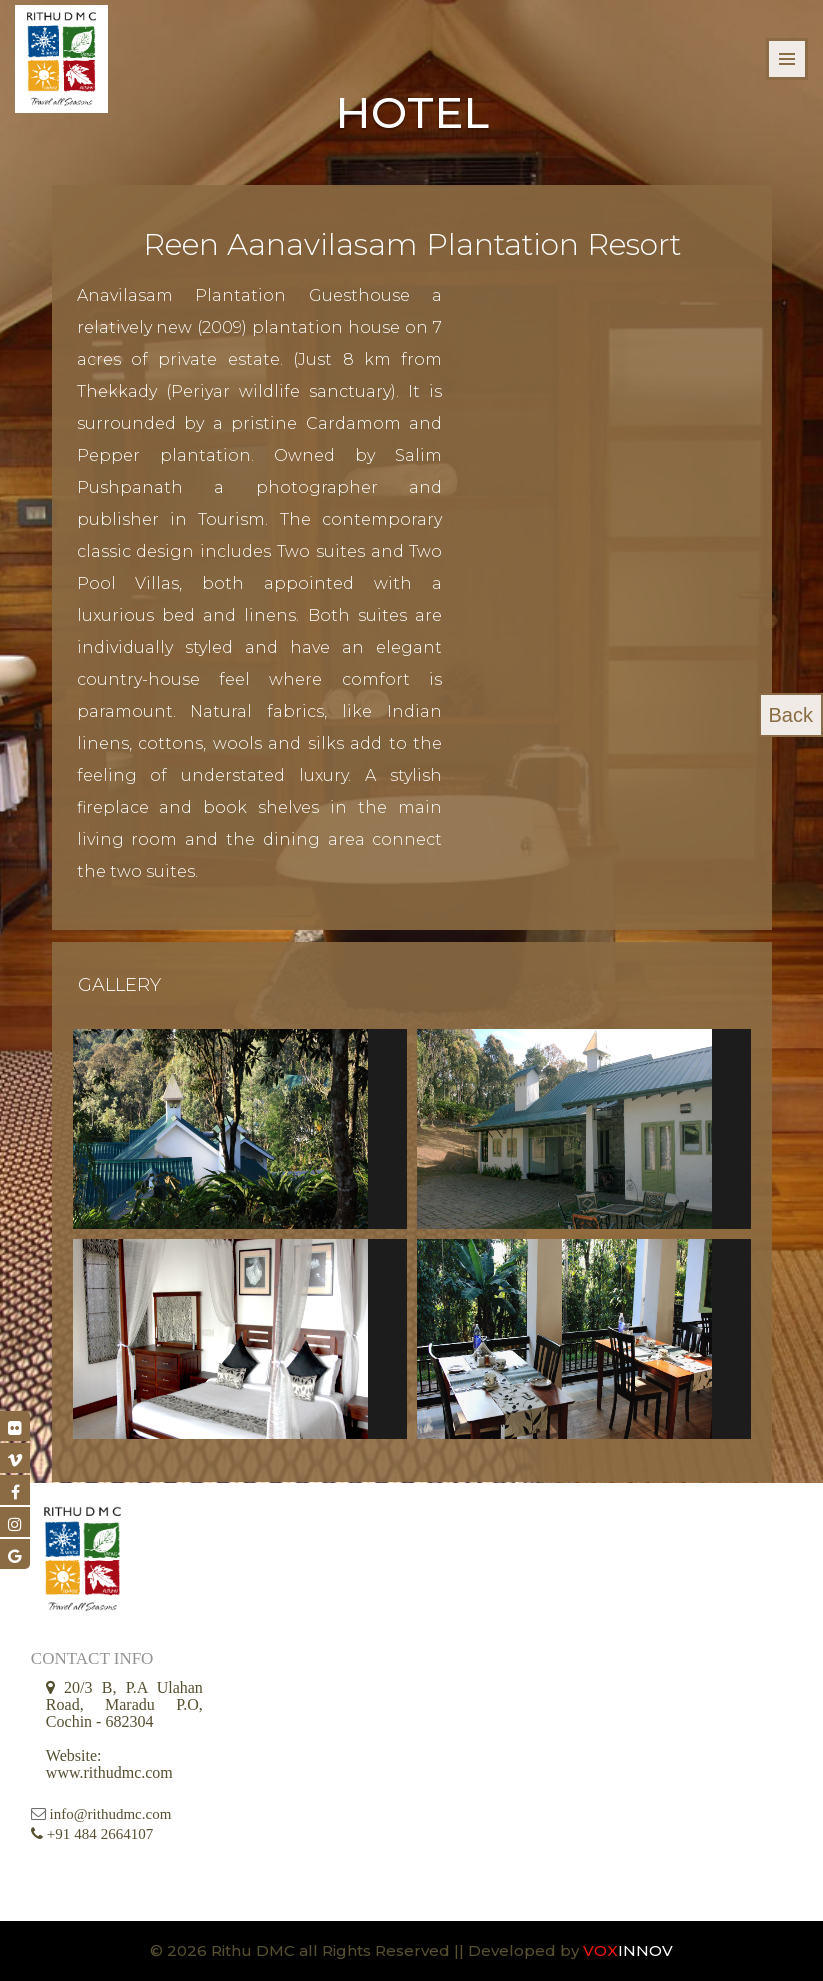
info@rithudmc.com (111, 1814)
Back (791, 715)
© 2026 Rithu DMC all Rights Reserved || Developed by (366, 1950)
